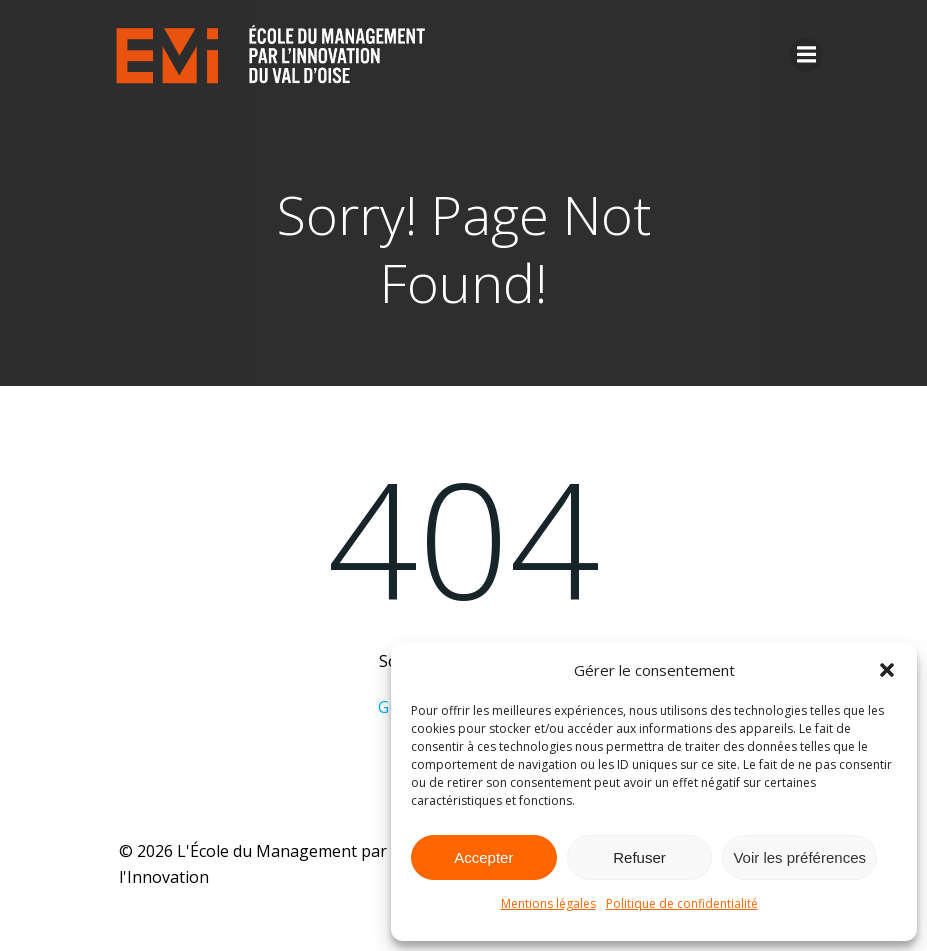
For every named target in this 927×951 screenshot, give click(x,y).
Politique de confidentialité (682, 903)
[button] (887, 670)
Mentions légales (548, 903)
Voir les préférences (799, 857)
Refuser (639, 857)
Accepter (483, 857)
